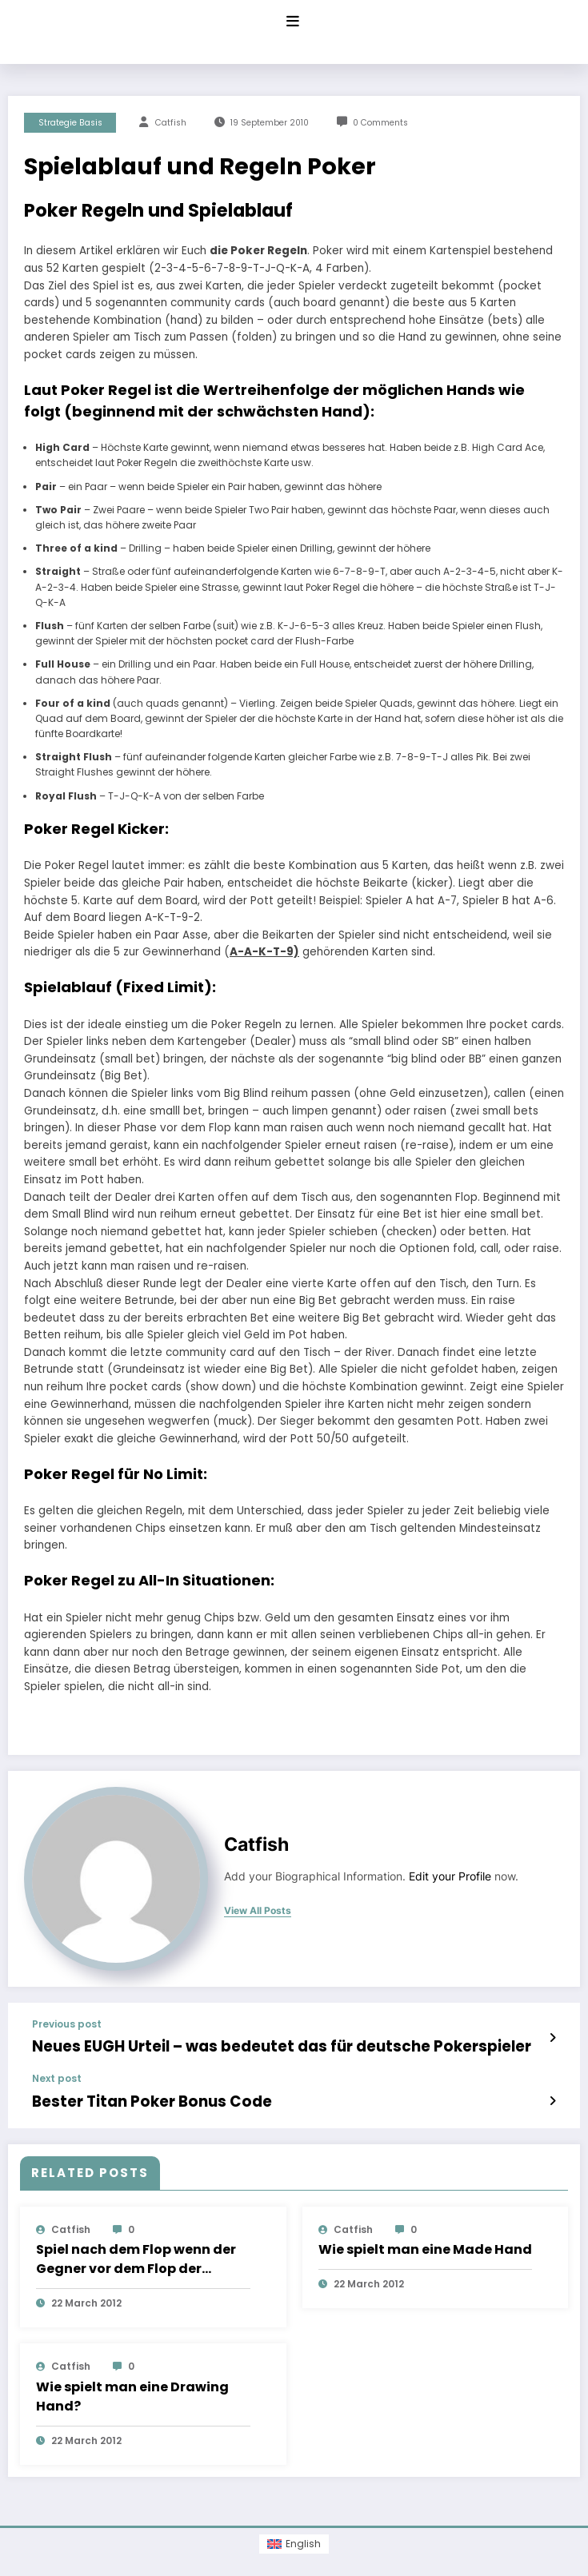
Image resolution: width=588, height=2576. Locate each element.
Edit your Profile (450, 1876)
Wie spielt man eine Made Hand (425, 2241)
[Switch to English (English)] (294, 2536)
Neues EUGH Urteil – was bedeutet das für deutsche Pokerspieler (241, 2044)
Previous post (67, 2024)
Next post (57, 2074)
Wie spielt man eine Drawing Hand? (132, 2388)
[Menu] (293, 21)
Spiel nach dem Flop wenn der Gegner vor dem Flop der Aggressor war (136, 2251)
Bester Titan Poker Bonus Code (130, 2096)
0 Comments (380, 123)
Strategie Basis (70, 123)
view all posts (257, 1910)
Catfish (170, 123)
